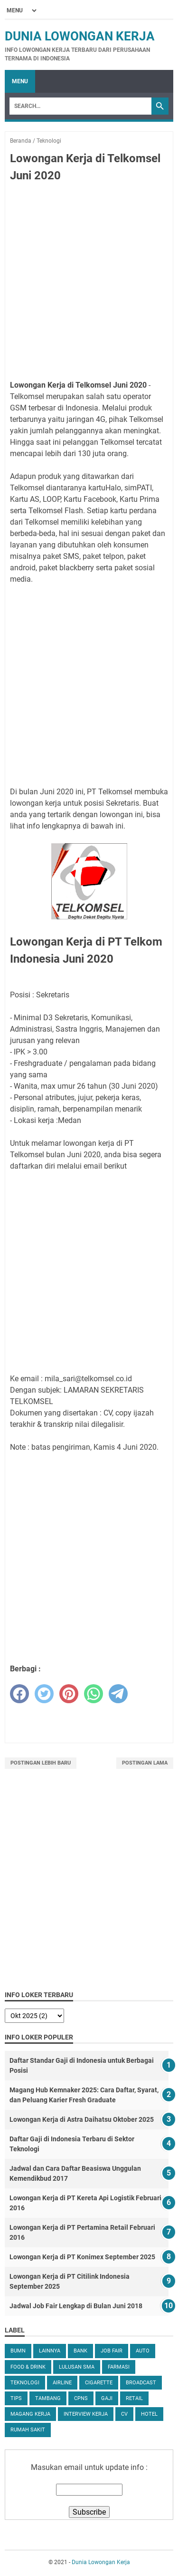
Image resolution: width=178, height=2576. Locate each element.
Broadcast (141, 2383)
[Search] (80, 106)
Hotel (149, 2414)
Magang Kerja (30, 2414)
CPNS (81, 2398)
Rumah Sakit (27, 2430)
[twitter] (44, 1693)
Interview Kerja (86, 2414)
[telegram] (118, 1693)
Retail (134, 2398)
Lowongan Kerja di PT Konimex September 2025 (82, 2257)
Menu (20, 81)
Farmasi (119, 2367)
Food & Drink (28, 2367)
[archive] (34, 2016)
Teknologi (24, 2383)
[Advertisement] (89, 283)
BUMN (18, 2351)
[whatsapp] (93, 1693)
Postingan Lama (145, 1763)
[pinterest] (68, 1693)
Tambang (48, 2398)
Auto (143, 2351)
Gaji (106, 2398)
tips (16, 2398)
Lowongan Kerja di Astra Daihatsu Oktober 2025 (81, 2119)
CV (124, 2414)
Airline (62, 2383)
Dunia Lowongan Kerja (80, 36)
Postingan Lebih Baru (40, 1763)
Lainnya (49, 2351)
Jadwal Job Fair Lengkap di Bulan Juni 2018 (75, 2306)
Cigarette (98, 2383)
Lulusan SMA (76, 2367)
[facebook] (19, 1693)
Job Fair (111, 2351)
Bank (80, 2351)
